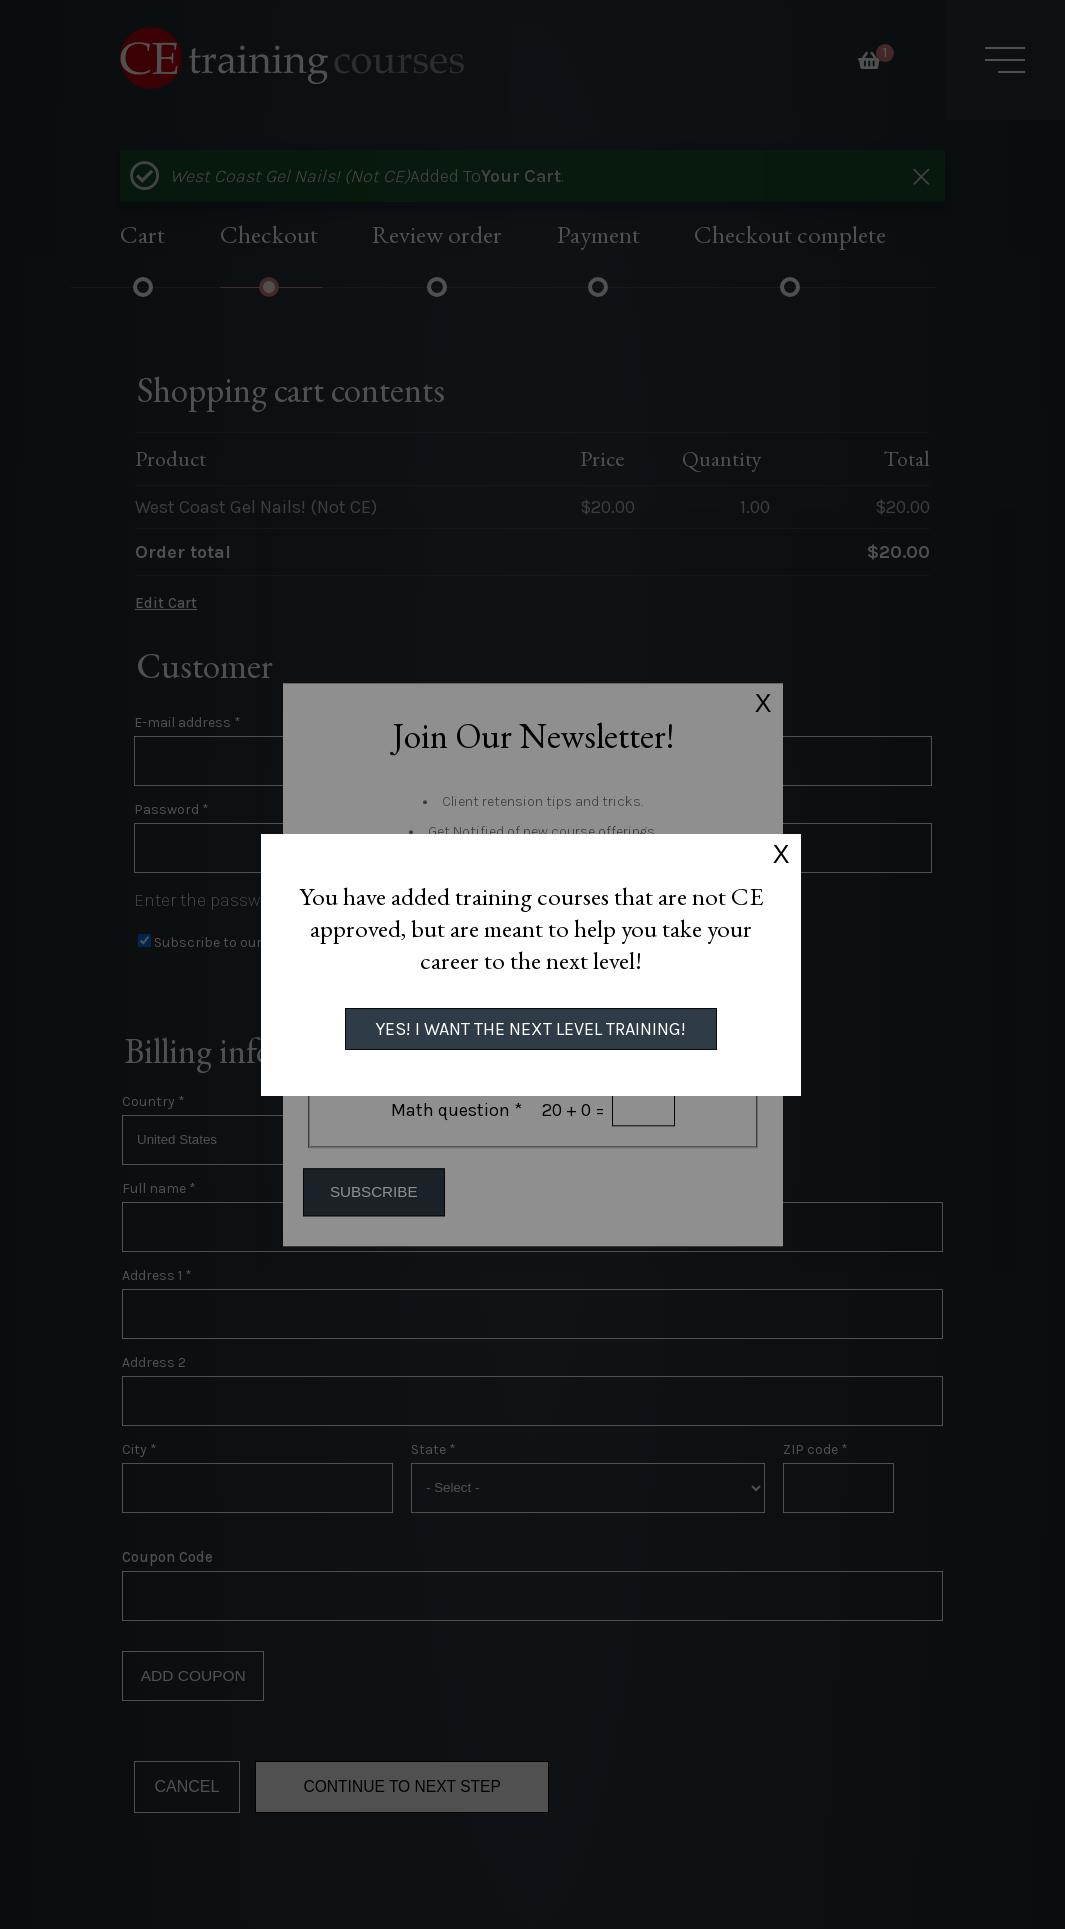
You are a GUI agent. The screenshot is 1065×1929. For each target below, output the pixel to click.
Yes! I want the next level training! (531, 1029)
